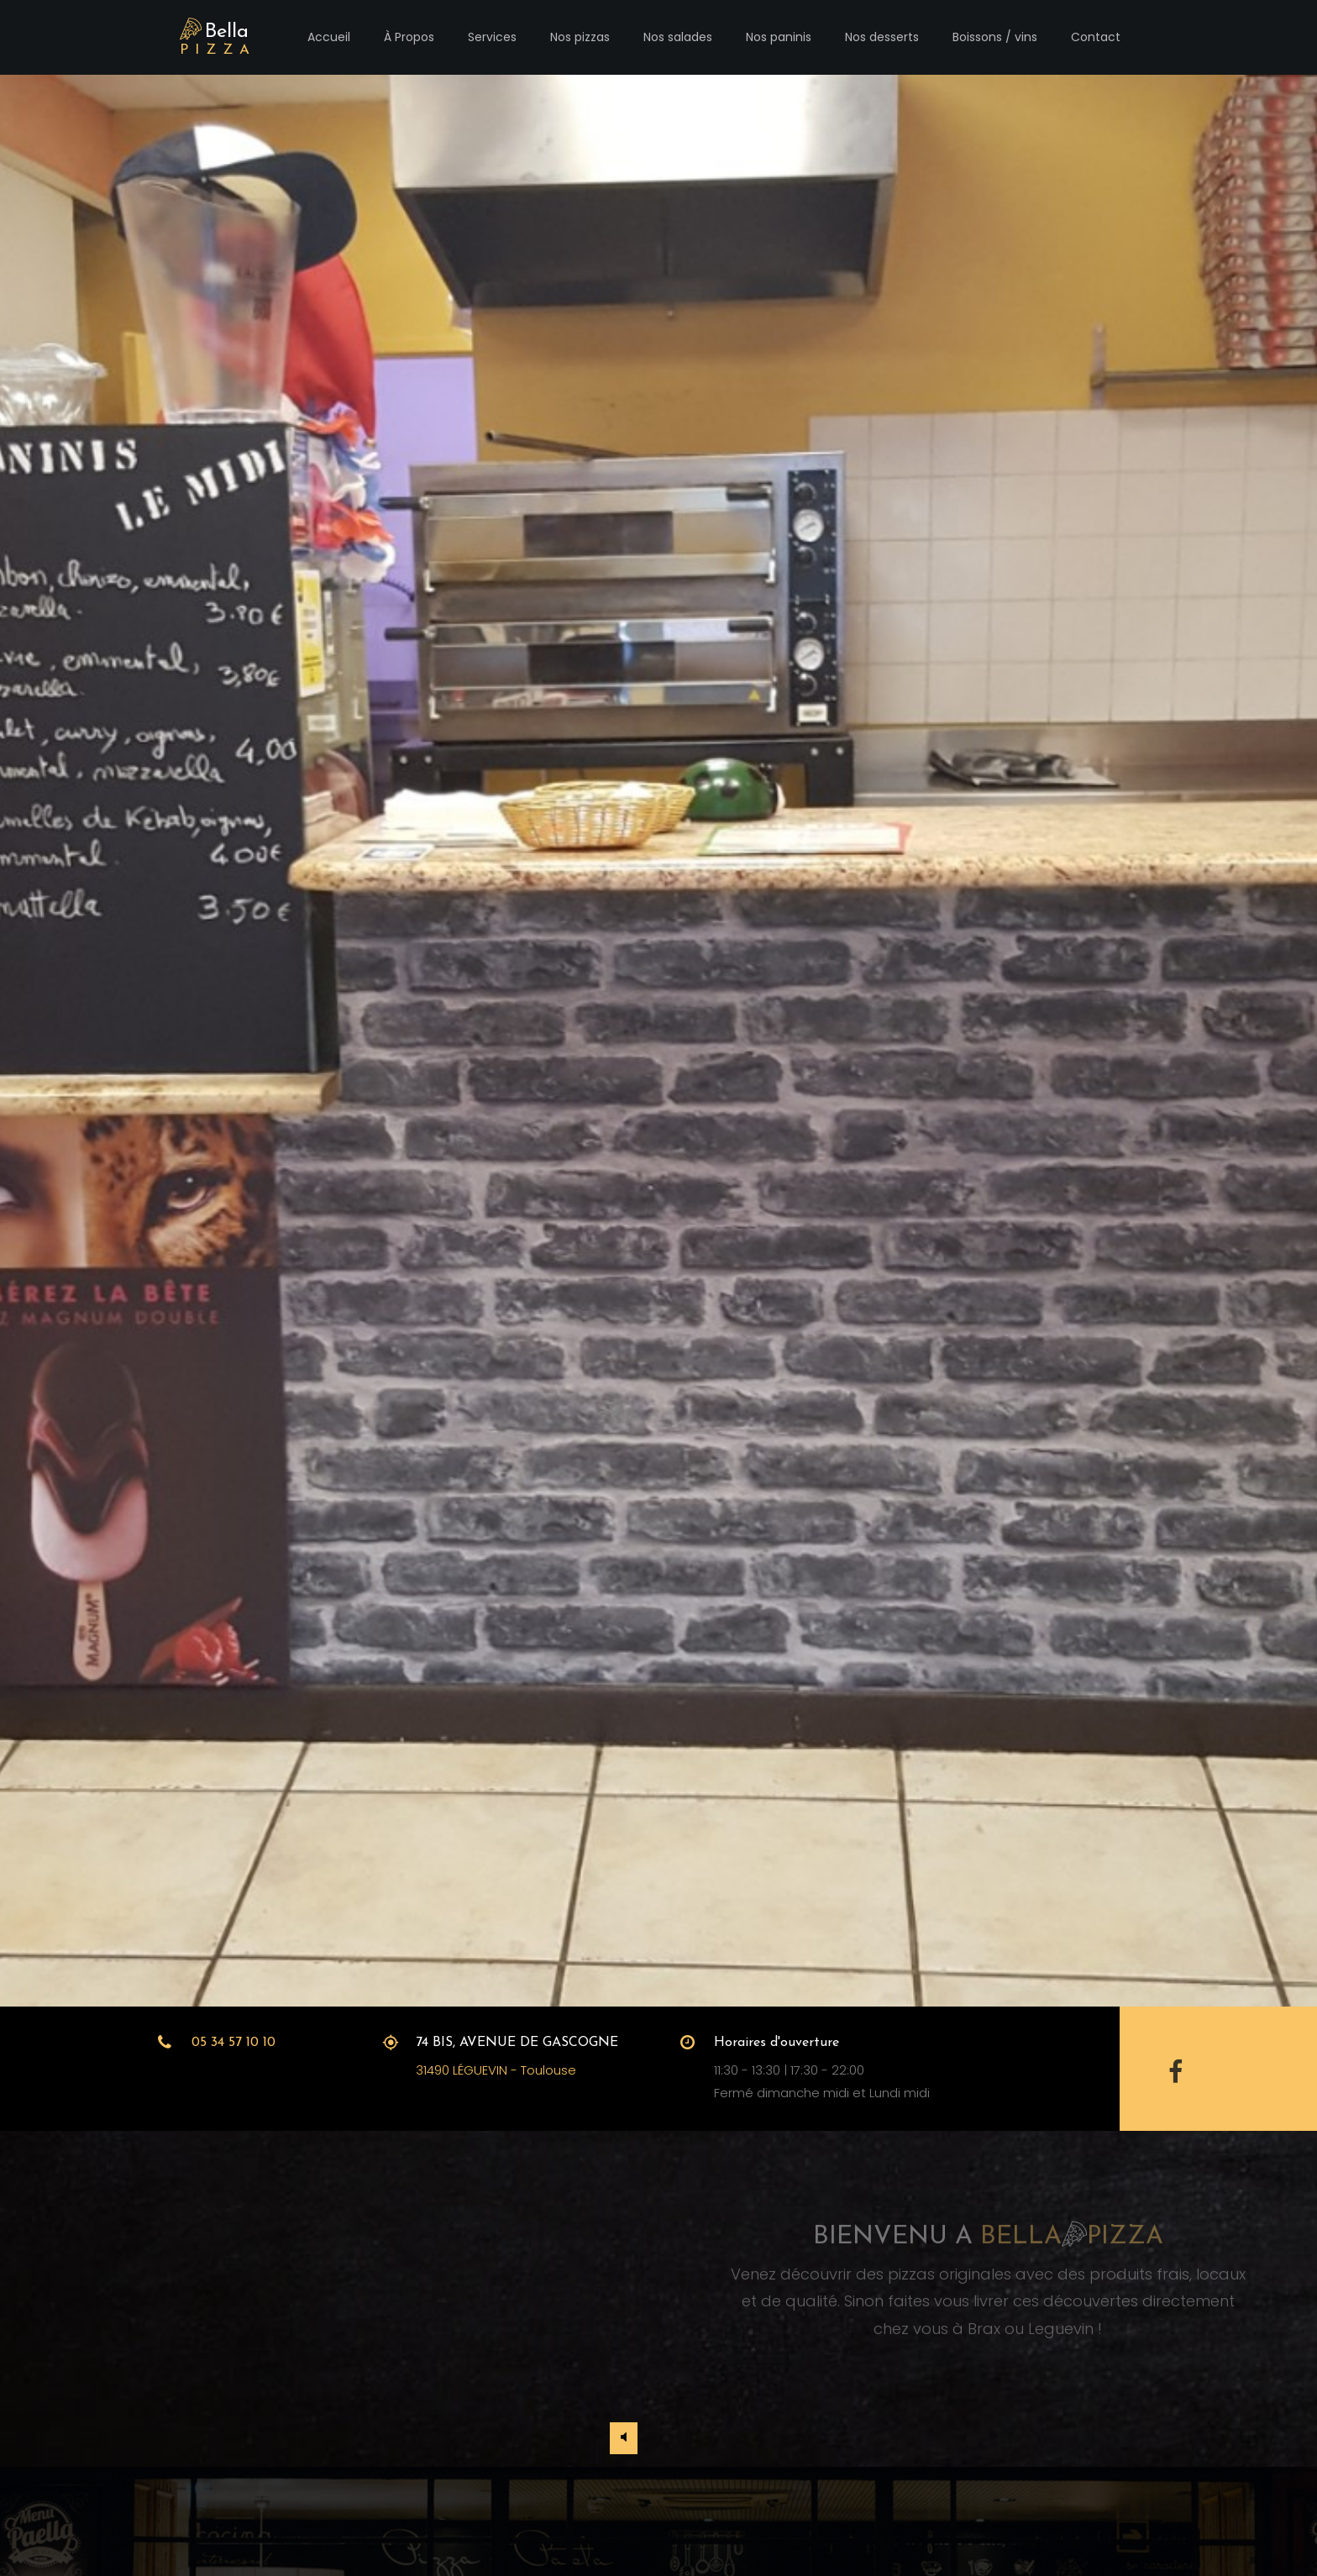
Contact (1095, 37)
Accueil (328, 37)
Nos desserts (882, 37)
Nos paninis (778, 37)
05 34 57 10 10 (233, 2042)
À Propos (409, 37)
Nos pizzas (580, 37)
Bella (218, 38)
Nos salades (677, 37)
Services (492, 37)
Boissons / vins (994, 37)
